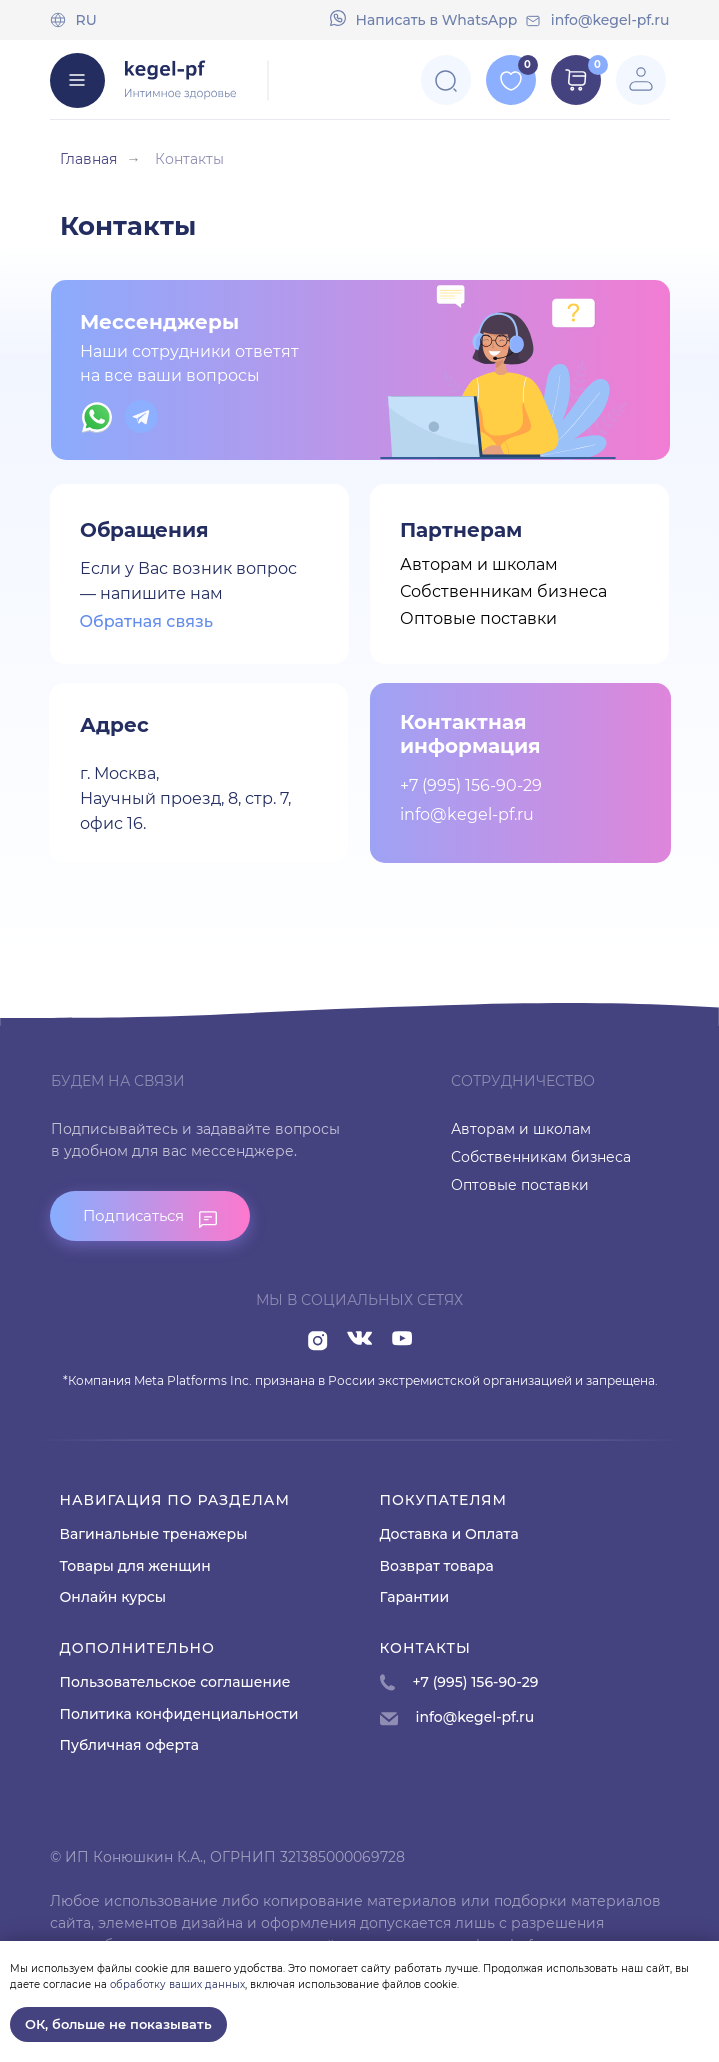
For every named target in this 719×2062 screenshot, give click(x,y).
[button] (150, 1216)
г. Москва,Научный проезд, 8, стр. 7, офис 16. (185, 798)
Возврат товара (437, 1566)
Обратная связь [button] (146, 621)
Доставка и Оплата (449, 1534)
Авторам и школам (479, 564)
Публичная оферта (129, 1745)
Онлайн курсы (113, 1597)
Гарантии (415, 1597)
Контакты (189, 159)
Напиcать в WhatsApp (437, 20)
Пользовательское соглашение (175, 1682)
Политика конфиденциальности (179, 1714)
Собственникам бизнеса (503, 591)
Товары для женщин (135, 1566)
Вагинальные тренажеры (154, 1534)
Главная (88, 159)
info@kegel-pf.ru (610, 20)
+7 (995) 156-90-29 (471, 785)
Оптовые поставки (478, 618)
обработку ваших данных (177, 1984)
